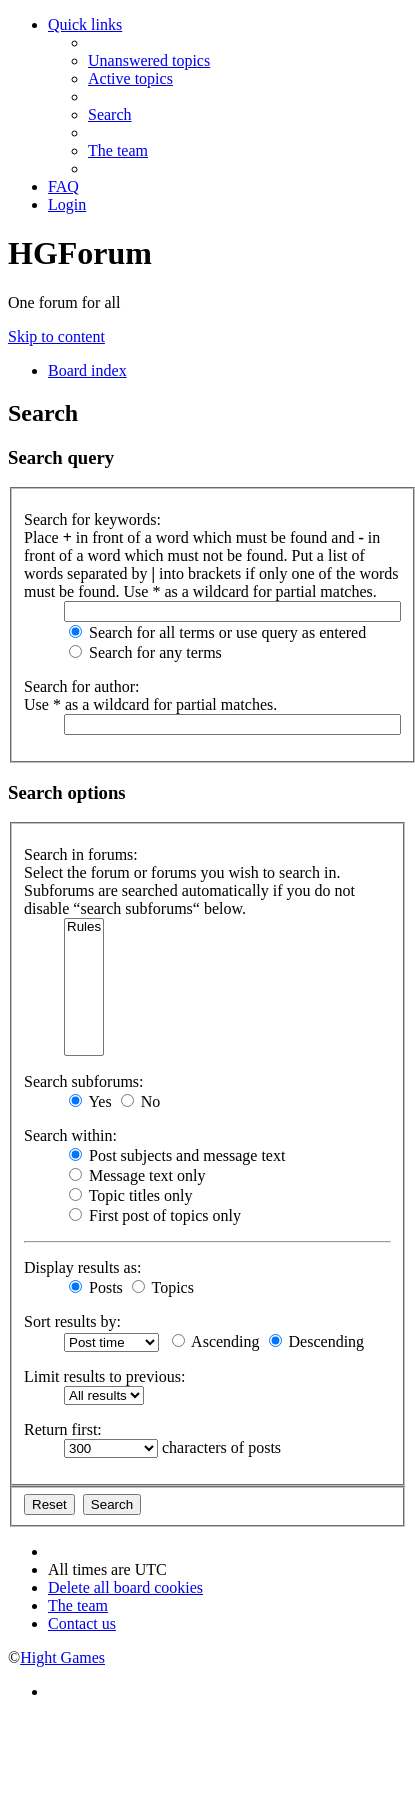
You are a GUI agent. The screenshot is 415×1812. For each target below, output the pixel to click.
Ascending (216, 1341)
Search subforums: (84, 1081)
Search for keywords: (92, 519)
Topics (163, 1287)
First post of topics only (155, 1215)
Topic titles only (130, 1195)
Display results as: (82, 1267)
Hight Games (62, 1657)
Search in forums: (81, 854)
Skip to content (56, 336)
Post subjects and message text (177, 1155)
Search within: (70, 1135)
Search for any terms (145, 652)
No (141, 1101)
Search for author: (82, 686)
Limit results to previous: (104, 1376)
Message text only (137, 1175)
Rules (84, 927)
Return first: (63, 1429)
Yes (90, 1101)
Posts (96, 1287)
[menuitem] (149, 60)
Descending (317, 1341)
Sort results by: (72, 1321)
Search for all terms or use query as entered (217, 632)
